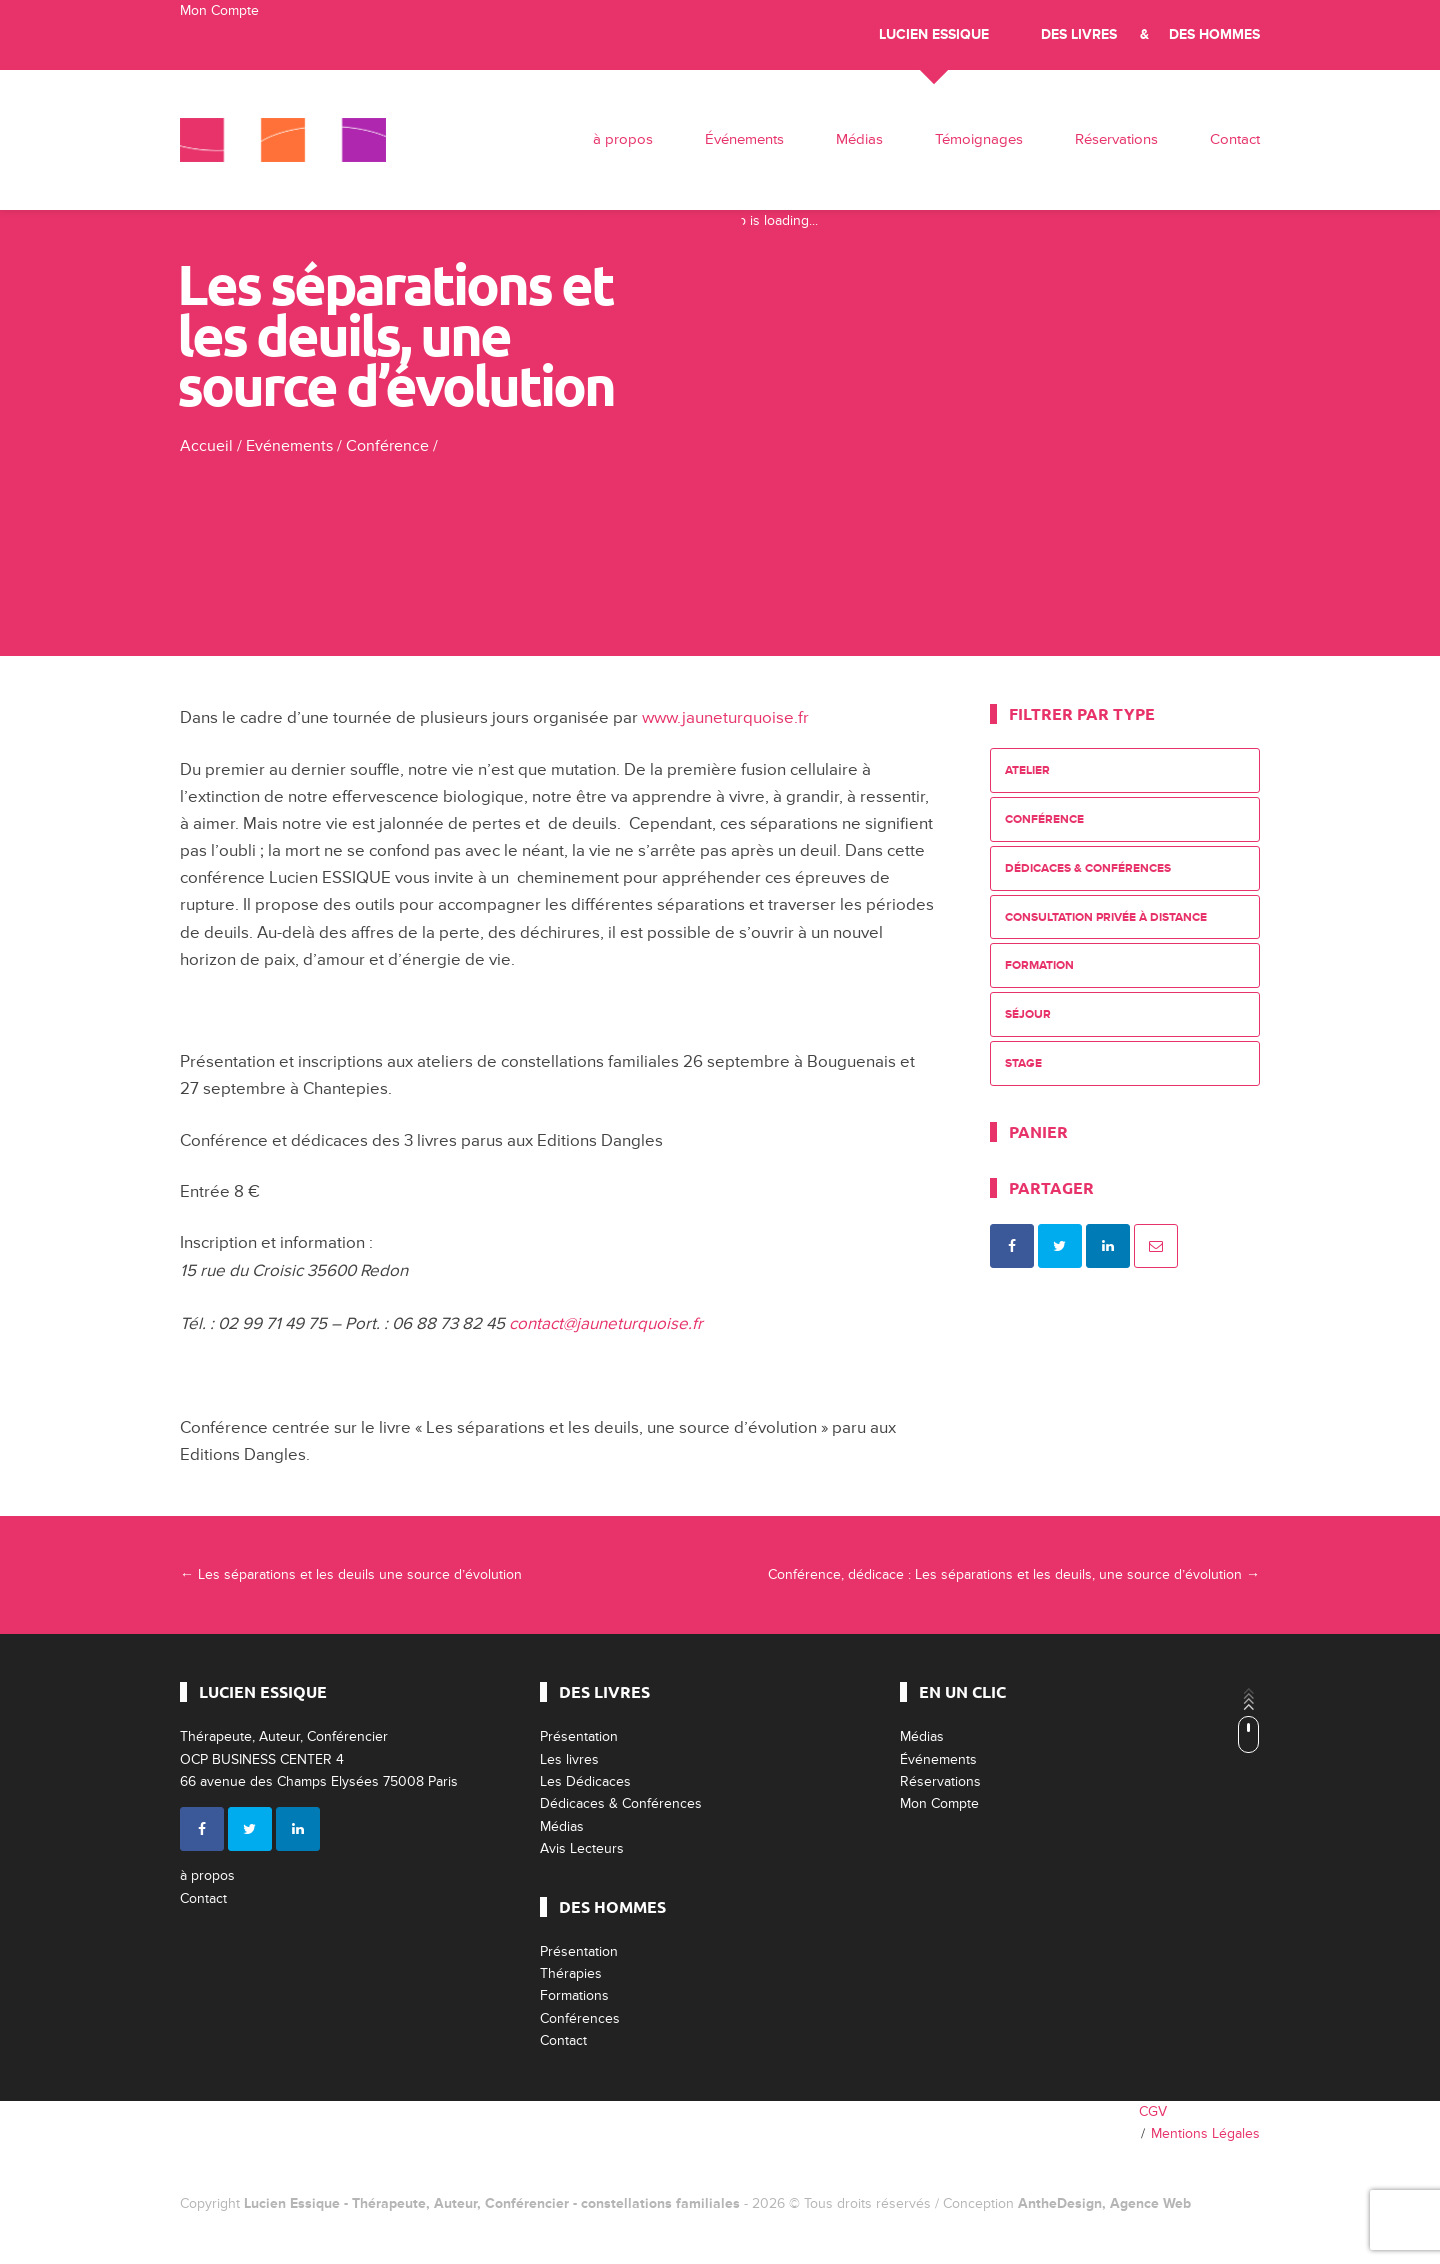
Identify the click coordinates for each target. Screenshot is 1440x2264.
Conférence (387, 446)
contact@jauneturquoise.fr (606, 1323)
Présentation (579, 1736)
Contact (1235, 139)
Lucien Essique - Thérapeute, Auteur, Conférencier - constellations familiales (492, 2203)
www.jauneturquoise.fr (725, 717)
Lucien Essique (934, 34)
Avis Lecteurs (582, 1848)
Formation (1039, 965)
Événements (744, 139)
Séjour (1028, 1014)
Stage (1023, 1063)
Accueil (206, 446)
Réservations (1116, 139)
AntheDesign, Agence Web (1104, 2203)
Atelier (1027, 770)
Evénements (289, 446)
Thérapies (571, 1973)
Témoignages (979, 139)
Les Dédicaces (585, 1781)
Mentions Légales (1205, 2133)
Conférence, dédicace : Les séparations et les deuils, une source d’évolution (1014, 1574)
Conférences (580, 2018)
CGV (1153, 2111)
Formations (574, 1995)
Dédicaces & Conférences (1088, 868)
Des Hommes (1214, 34)
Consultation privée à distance (1106, 917)
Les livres (569, 1759)
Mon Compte (219, 10)
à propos (623, 139)
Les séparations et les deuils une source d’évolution (351, 1574)
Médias (859, 139)
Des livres (1079, 34)
